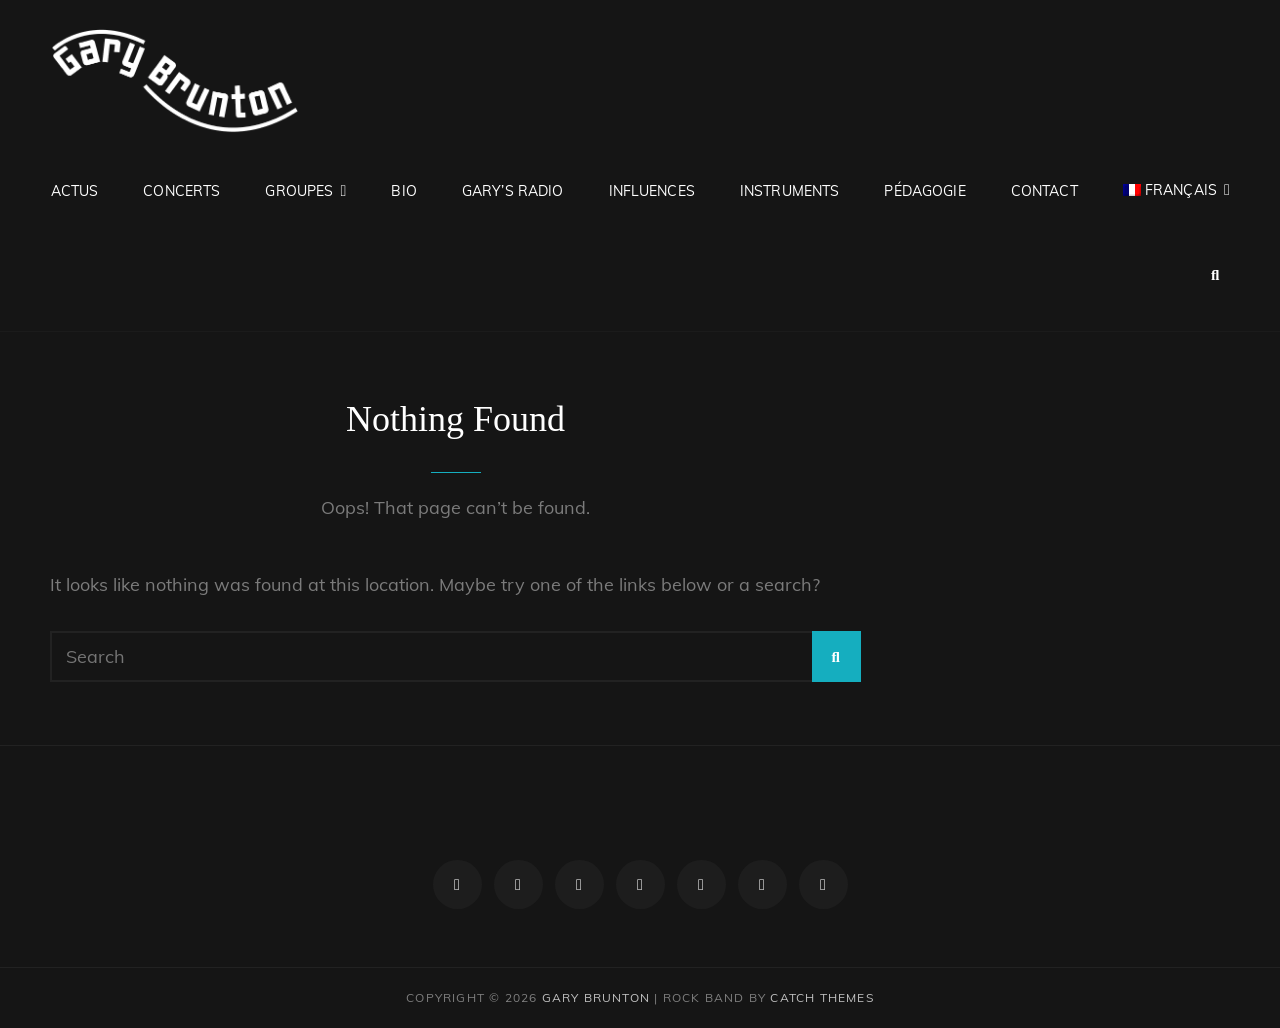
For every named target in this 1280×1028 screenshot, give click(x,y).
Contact (1044, 191)
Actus (75, 191)
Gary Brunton (596, 997)
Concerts (181, 191)
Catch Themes (821, 997)
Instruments (790, 191)
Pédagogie (924, 191)
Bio (403, 191)
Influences (652, 191)
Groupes (299, 191)
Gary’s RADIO (513, 191)
